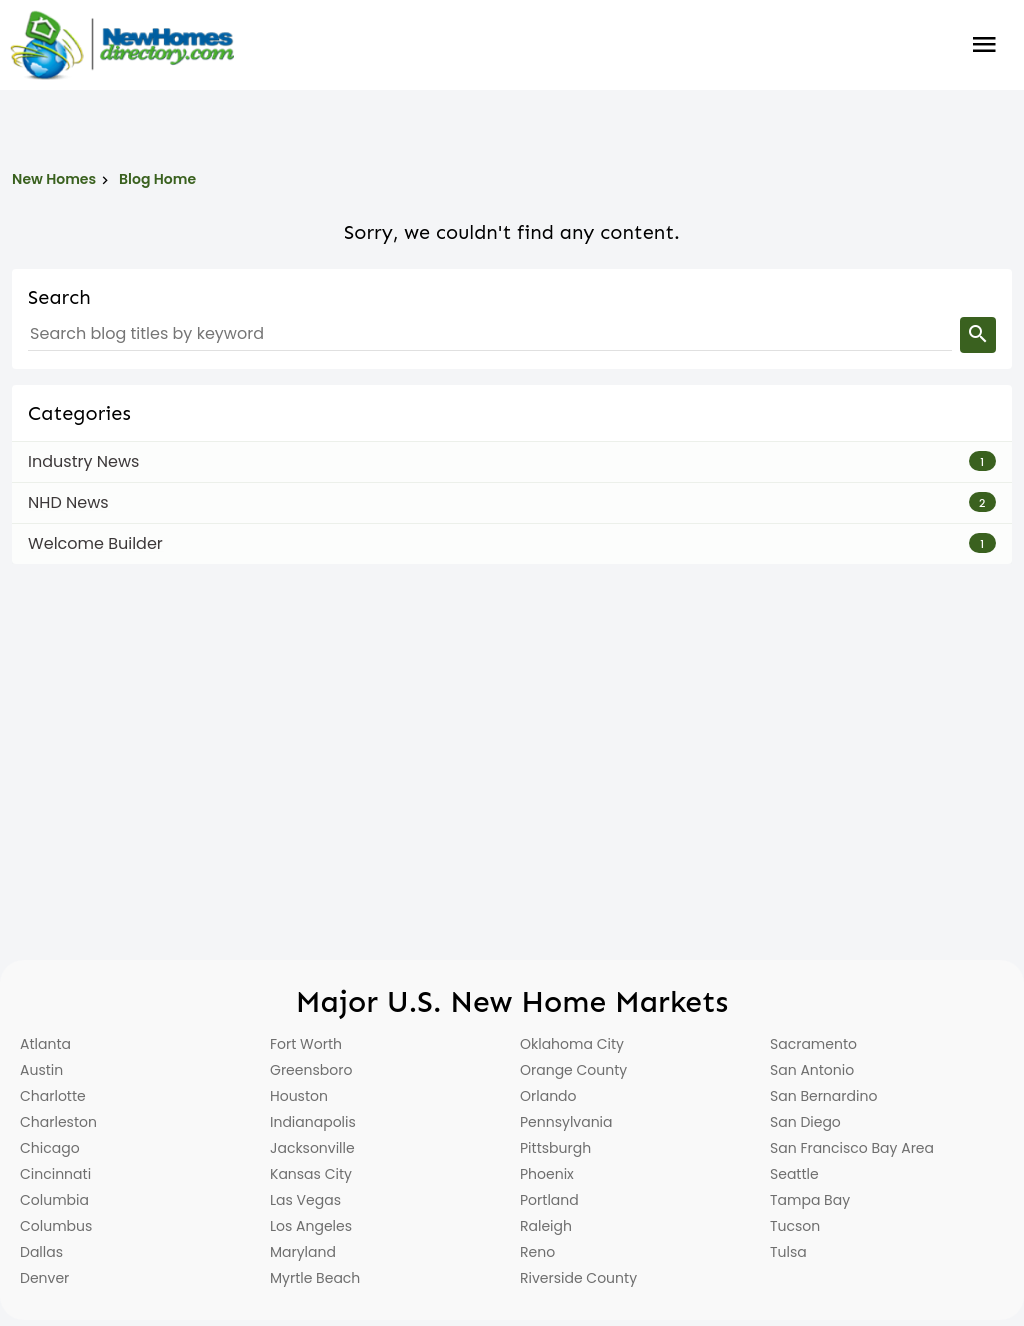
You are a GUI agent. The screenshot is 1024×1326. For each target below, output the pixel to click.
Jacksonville (312, 1148)
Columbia (54, 1200)
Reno (537, 1252)
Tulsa (788, 1252)
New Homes (54, 179)
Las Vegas (305, 1200)
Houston (299, 1096)
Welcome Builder (95, 543)
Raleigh (546, 1226)
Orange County (573, 1070)
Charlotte (53, 1096)
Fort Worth (306, 1044)
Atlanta (45, 1044)
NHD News (68, 502)
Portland (549, 1200)
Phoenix (547, 1174)
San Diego (805, 1122)
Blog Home (157, 179)
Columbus (56, 1226)
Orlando (548, 1096)
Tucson (795, 1226)
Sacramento (813, 1044)
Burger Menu (984, 45)
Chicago (50, 1148)
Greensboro (311, 1070)
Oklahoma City (572, 1044)
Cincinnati (55, 1174)
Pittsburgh (555, 1148)
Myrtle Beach (315, 1278)
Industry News (83, 461)
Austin (41, 1070)
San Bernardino (823, 1096)
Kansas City (311, 1174)
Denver (44, 1278)
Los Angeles (311, 1226)
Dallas (41, 1252)
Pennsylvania (566, 1122)
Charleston (58, 1122)
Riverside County (578, 1278)
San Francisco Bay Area (852, 1148)
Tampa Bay (810, 1200)
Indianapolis (313, 1122)
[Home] (122, 45)
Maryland (303, 1252)
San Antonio (812, 1070)
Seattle (794, 1174)
